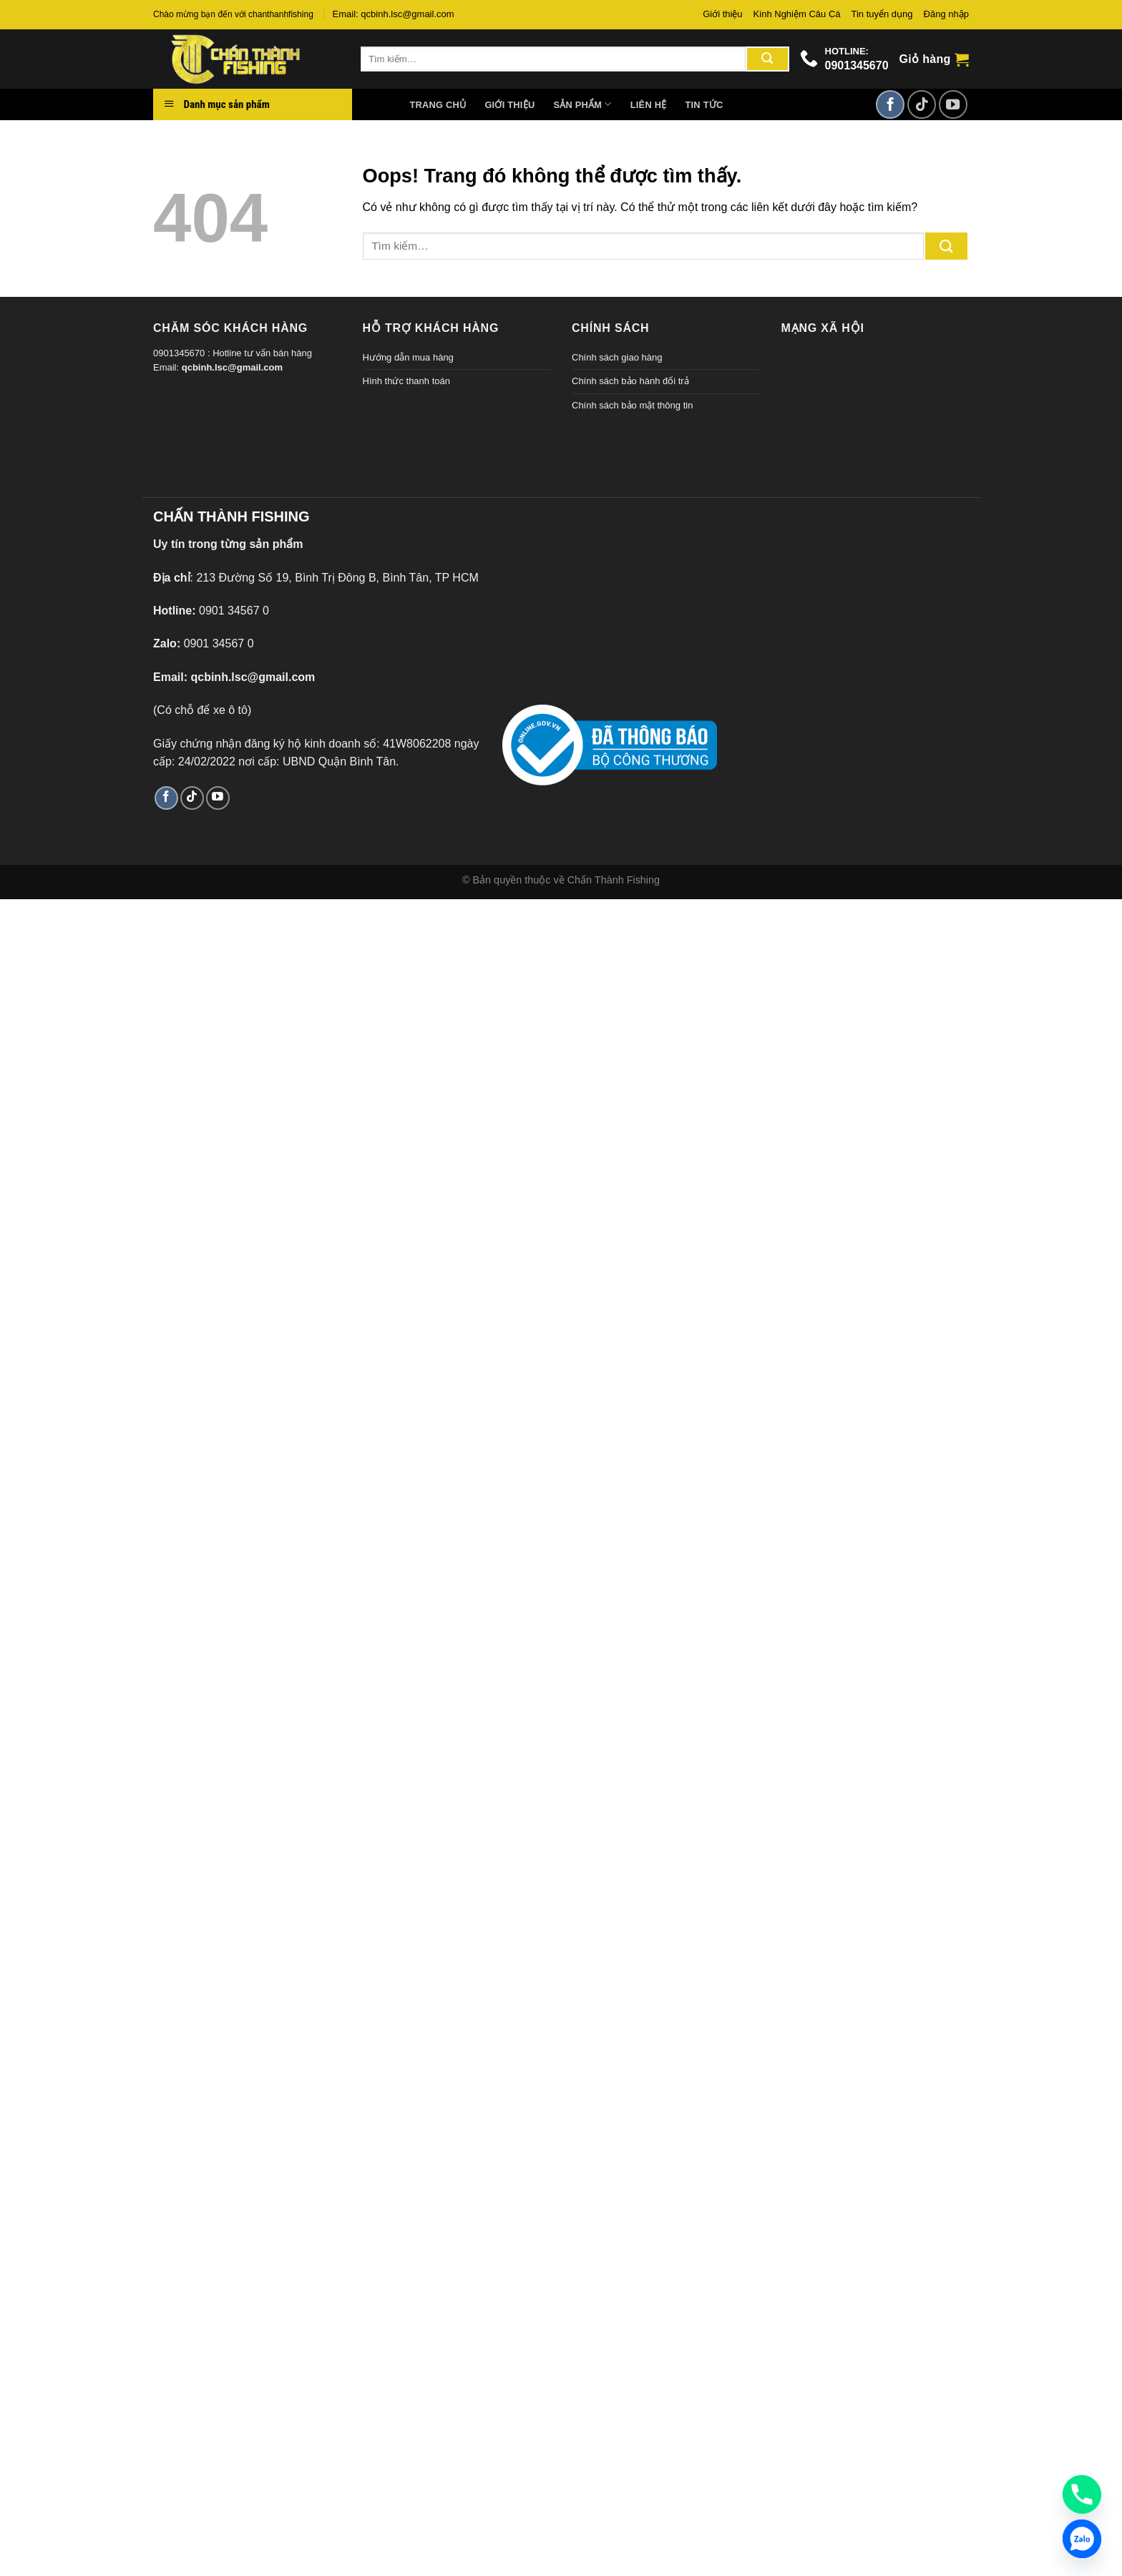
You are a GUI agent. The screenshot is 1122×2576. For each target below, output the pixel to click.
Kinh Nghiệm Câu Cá (797, 14)
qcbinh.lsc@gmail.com (232, 367)
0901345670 (857, 65)
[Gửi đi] (767, 59)
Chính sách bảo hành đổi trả (630, 381)
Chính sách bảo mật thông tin (632, 405)
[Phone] (1082, 2494)
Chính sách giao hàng (617, 357)
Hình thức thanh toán (406, 381)
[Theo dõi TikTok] (921, 104)
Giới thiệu (722, 14)
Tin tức (704, 104)
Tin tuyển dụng (882, 14)
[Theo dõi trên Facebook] (890, 104)
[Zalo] (1082, 2538)
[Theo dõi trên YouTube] (953, 104)
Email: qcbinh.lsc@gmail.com (393, 14)
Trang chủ (438, 104)
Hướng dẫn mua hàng (408, 357)
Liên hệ (648, 104)
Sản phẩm (582, 104)
